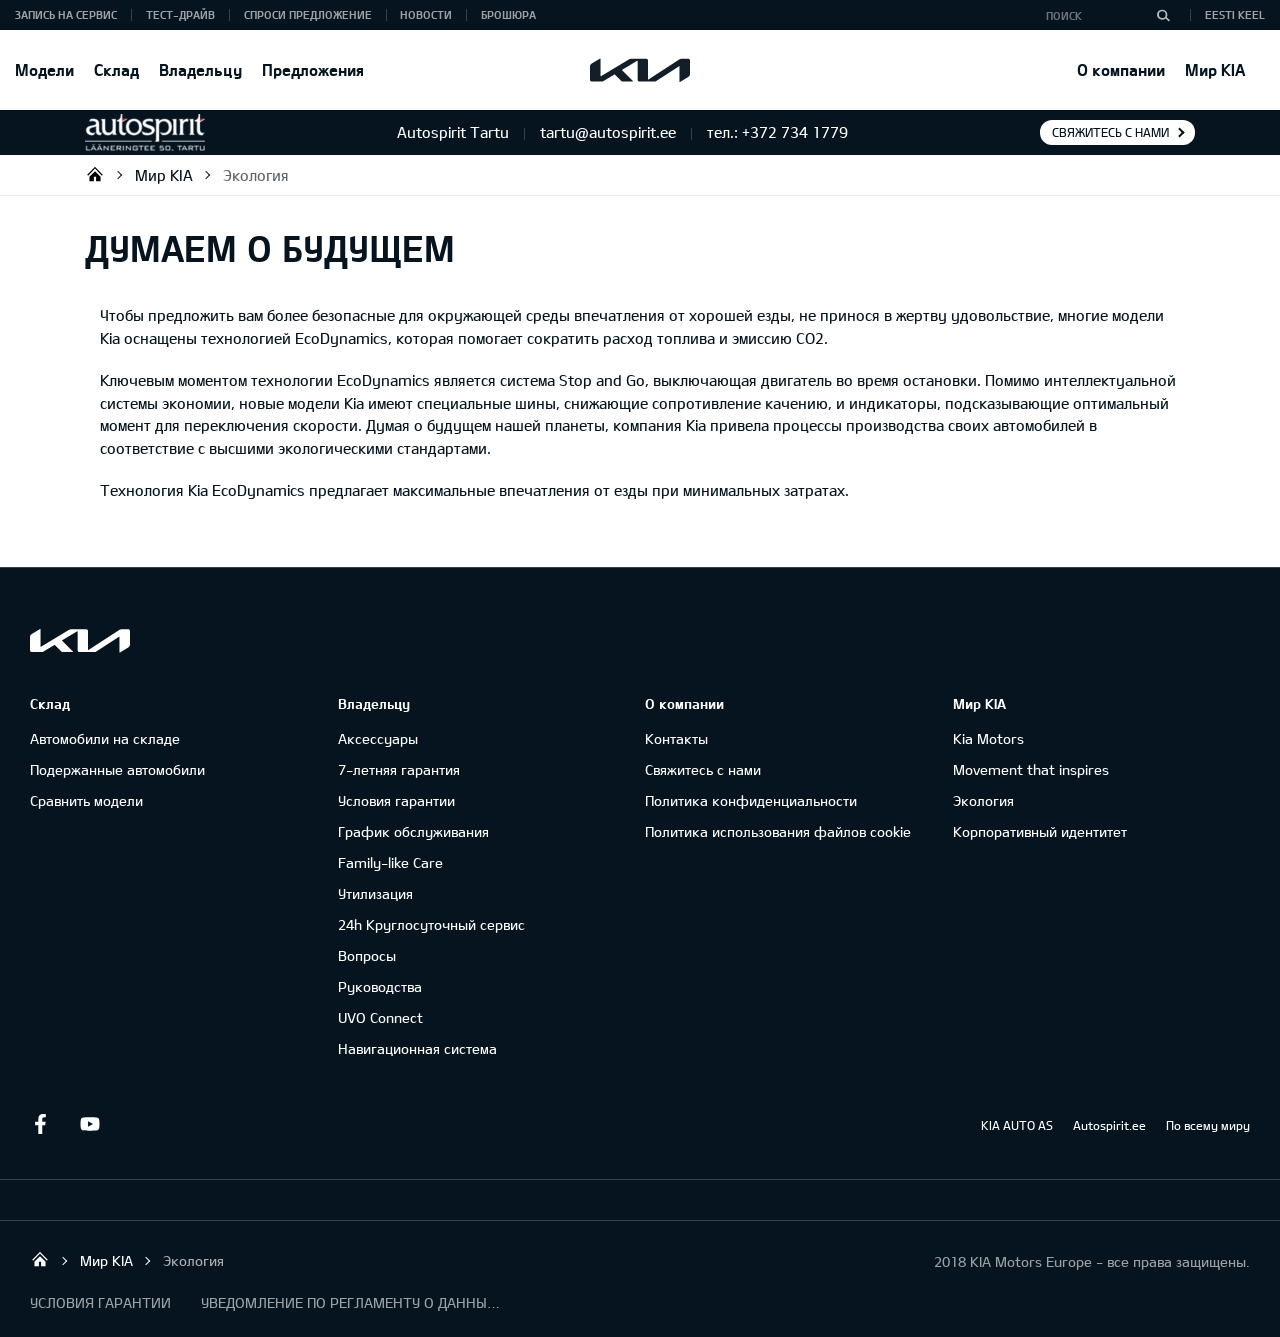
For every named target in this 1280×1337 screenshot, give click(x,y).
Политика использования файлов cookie (778, 831)
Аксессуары (378, 738)
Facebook (40, 1124)
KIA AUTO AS (1017, 1125)
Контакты (676, 738)
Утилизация (375, 893)
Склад (116, 69)
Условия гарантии (396, 800)
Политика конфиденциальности (751, 800)
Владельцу (200, 69)
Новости (426, 14)
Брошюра (508, 14)
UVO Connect (380, 1017)
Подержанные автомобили (117, 769)
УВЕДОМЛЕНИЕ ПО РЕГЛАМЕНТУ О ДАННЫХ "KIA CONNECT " (351, 1302)
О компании (1121, 69)
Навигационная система (417, 1048)
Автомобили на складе (105, 738)
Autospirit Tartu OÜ (95, 174)
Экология (256, 175)
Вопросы (367, 955)
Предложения (313, 69)
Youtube (90, 1124)
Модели (44, 69)
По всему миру (1208, 1125)
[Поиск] (1163, 15)
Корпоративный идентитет (1040, 831)
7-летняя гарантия (399, 769)
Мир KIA (1215, 69)
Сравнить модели (86, 800)
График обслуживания (413, 831)
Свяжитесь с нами (1110, 132)
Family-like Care (390, 862)
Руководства (380, 986)
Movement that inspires (1031, 769)
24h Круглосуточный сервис (431, 924)
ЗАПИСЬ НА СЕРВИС (66, 14)
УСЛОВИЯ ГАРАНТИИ (100, 1302)
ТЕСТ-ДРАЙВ (180, 14)
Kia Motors (988, 738)
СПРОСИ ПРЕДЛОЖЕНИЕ (308, 14)
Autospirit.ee (1109, 1125)
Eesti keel (1235, 14)
